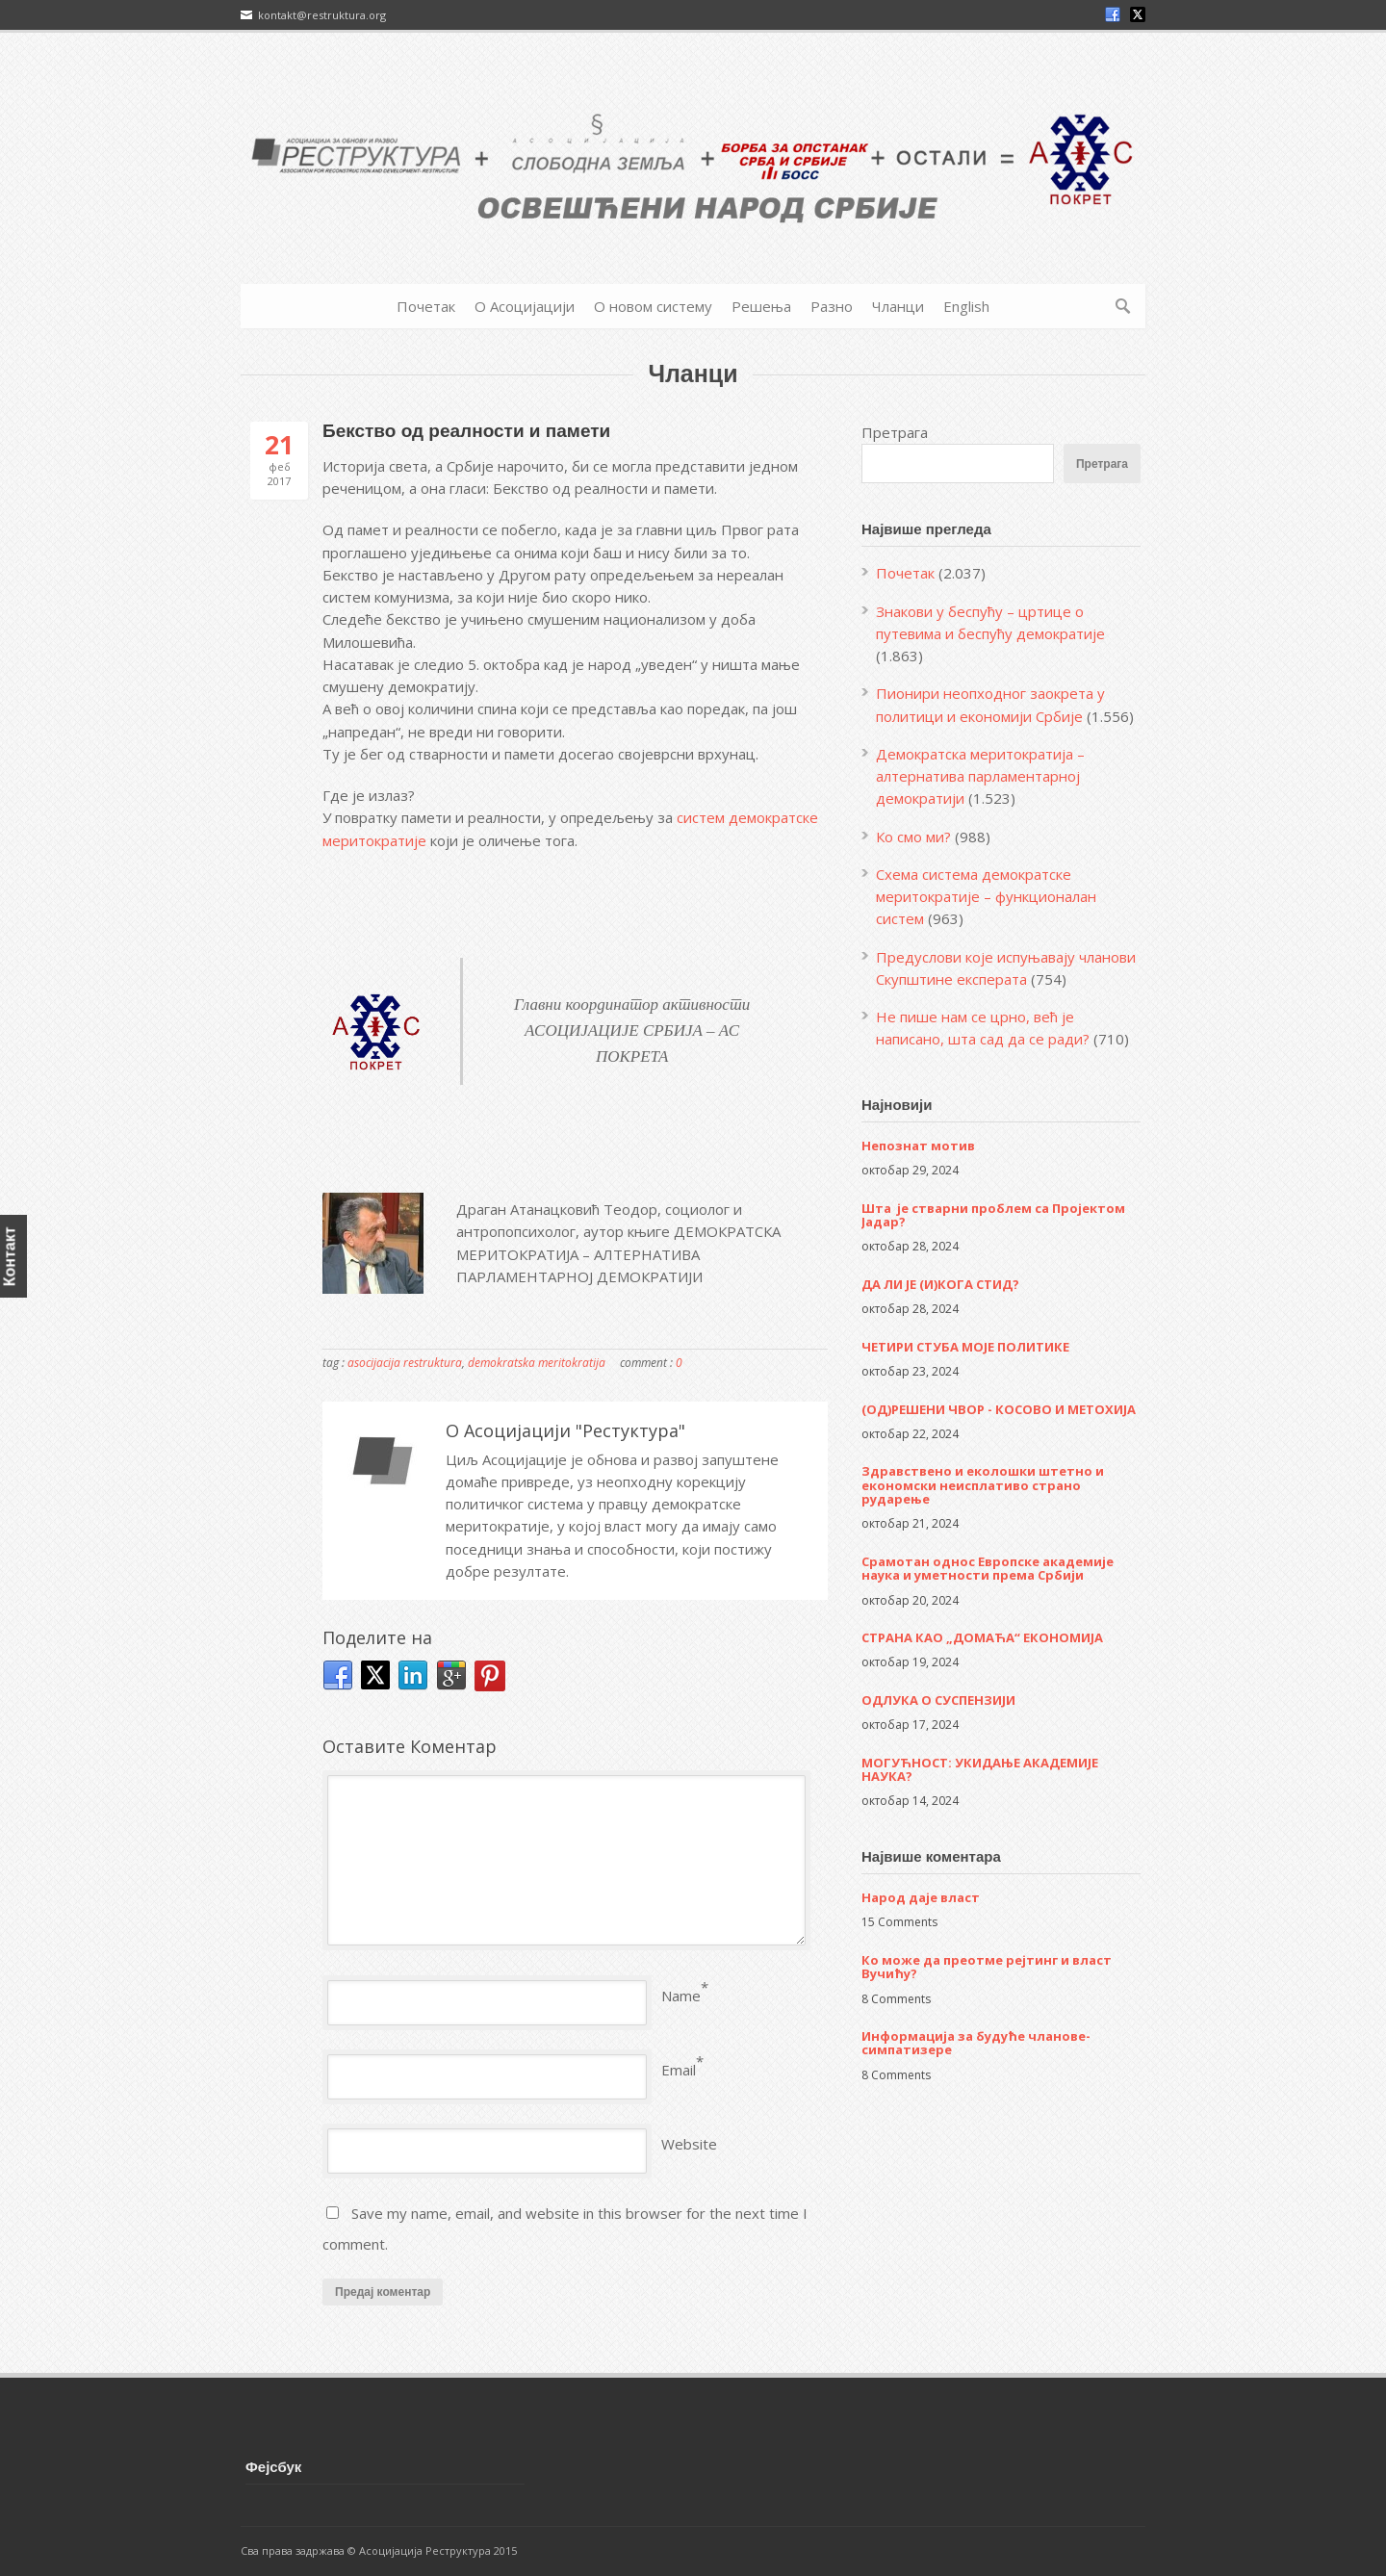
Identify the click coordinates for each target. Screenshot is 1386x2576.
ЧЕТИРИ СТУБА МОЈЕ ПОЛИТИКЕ (965, 1346)
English (966, 306)
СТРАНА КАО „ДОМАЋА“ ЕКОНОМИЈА (982, 1637)
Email (678, 2069)
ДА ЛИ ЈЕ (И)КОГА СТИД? (940, 1284)
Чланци (898, 306)
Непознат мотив (918, 1145)
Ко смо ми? (913, 836)
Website (689, 2143)
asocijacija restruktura (404, 1362)
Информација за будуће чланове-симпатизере (976, 2042)
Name (681, 1995)
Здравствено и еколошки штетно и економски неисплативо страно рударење (982, 1484)
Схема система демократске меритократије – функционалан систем (986, 896)
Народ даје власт (920, 1897)
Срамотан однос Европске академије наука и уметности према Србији (987, 1568)
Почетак (426, 306)
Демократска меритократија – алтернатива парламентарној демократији (980, 776)
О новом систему (653, 306)
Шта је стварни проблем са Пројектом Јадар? (993, 1214)
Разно (831, 306)
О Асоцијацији (525, 306)
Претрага (894, 432)
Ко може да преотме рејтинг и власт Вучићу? (986, 1966)
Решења (761, 306)
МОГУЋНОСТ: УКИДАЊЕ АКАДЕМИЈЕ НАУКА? (979, 1769)
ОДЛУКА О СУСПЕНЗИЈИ (938, 1700)
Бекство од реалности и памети (466, 431)
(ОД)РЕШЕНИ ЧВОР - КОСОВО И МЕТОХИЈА (998, 1409)
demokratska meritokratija (536, 1362)
